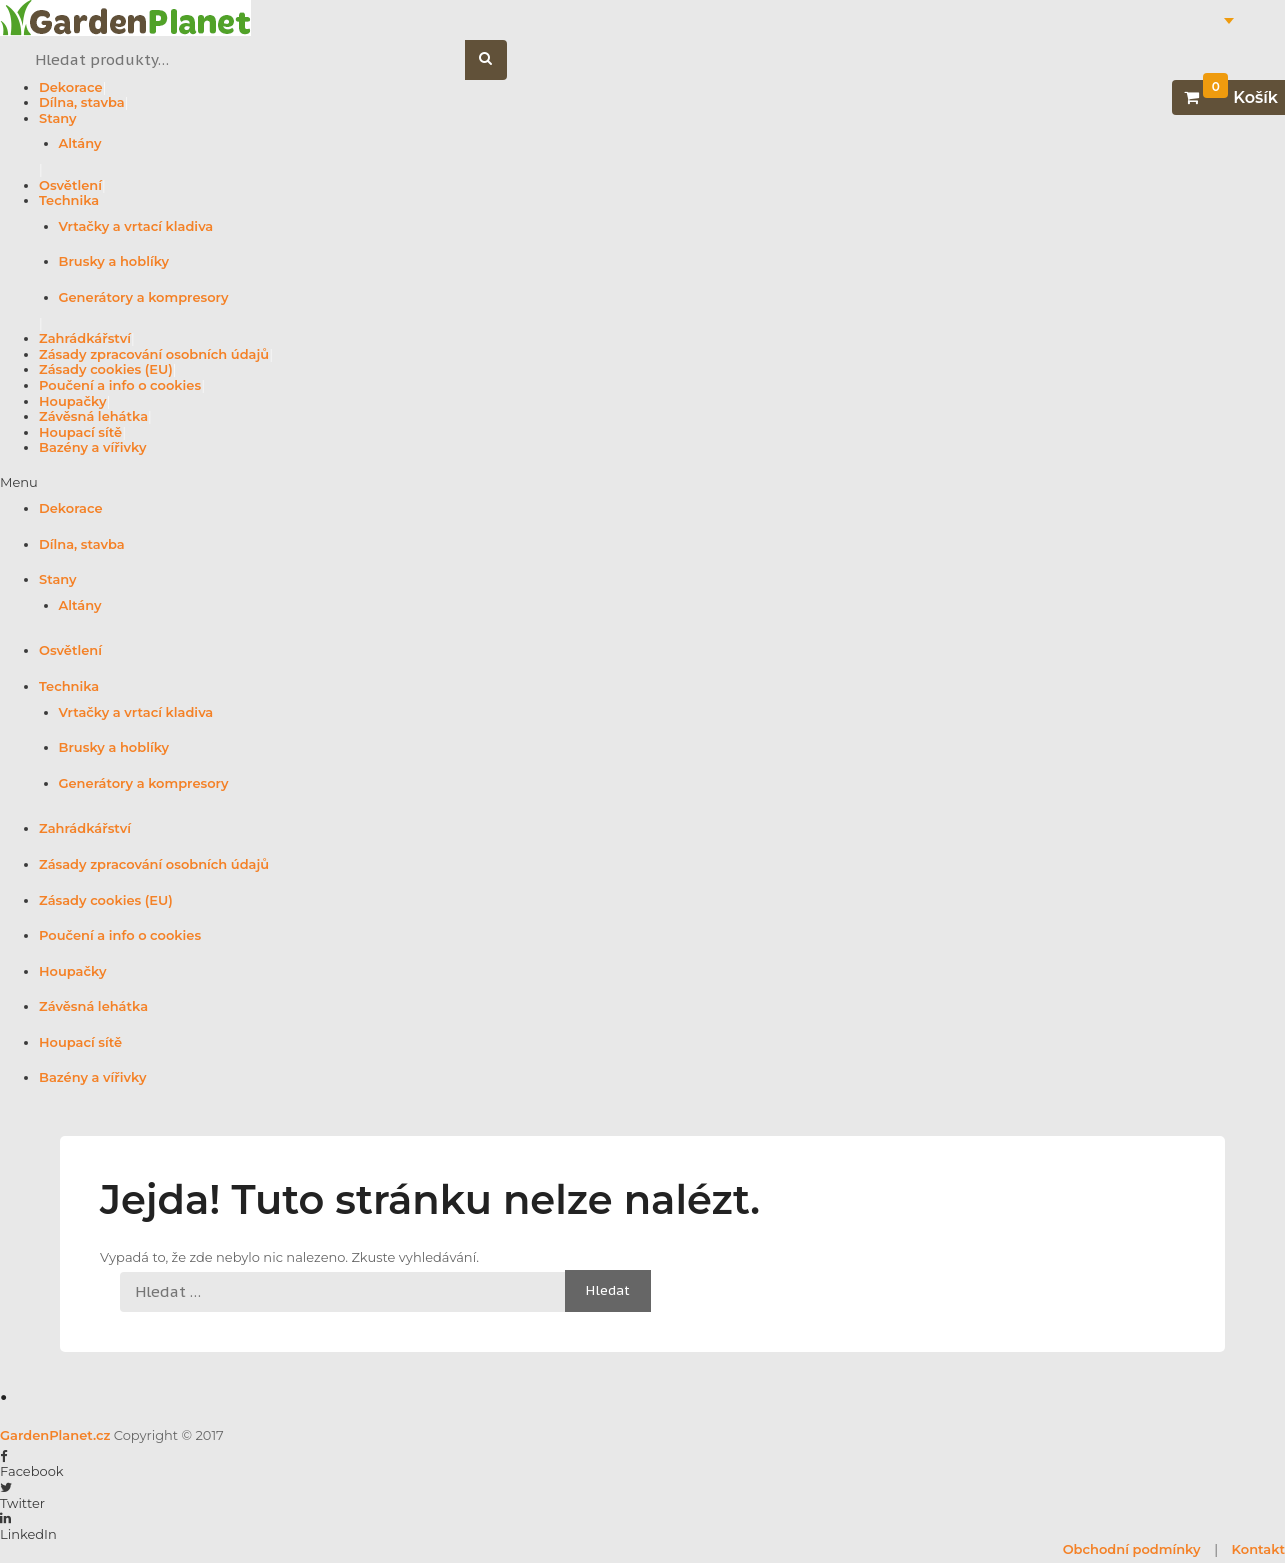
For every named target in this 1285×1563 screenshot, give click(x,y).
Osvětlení (70, 185)
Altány (80, 143)
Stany (58, 118)
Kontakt (1258, 1549)
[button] (642, 483)
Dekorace (71, 87)
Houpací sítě (80, 432)
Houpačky (72, 401)
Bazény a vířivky (92, 447)
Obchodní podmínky (1132, 1549)
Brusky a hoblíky (114, 261)
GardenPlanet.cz (55, 1435)
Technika (69, 200)
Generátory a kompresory (144, 297)
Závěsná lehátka (93, 416)
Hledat (496, 60)
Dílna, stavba (82, 102)
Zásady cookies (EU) (106, 369)
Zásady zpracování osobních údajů (154, 354)
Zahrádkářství (85, 338)
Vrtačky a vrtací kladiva (136, 226)
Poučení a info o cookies (120, 385)
